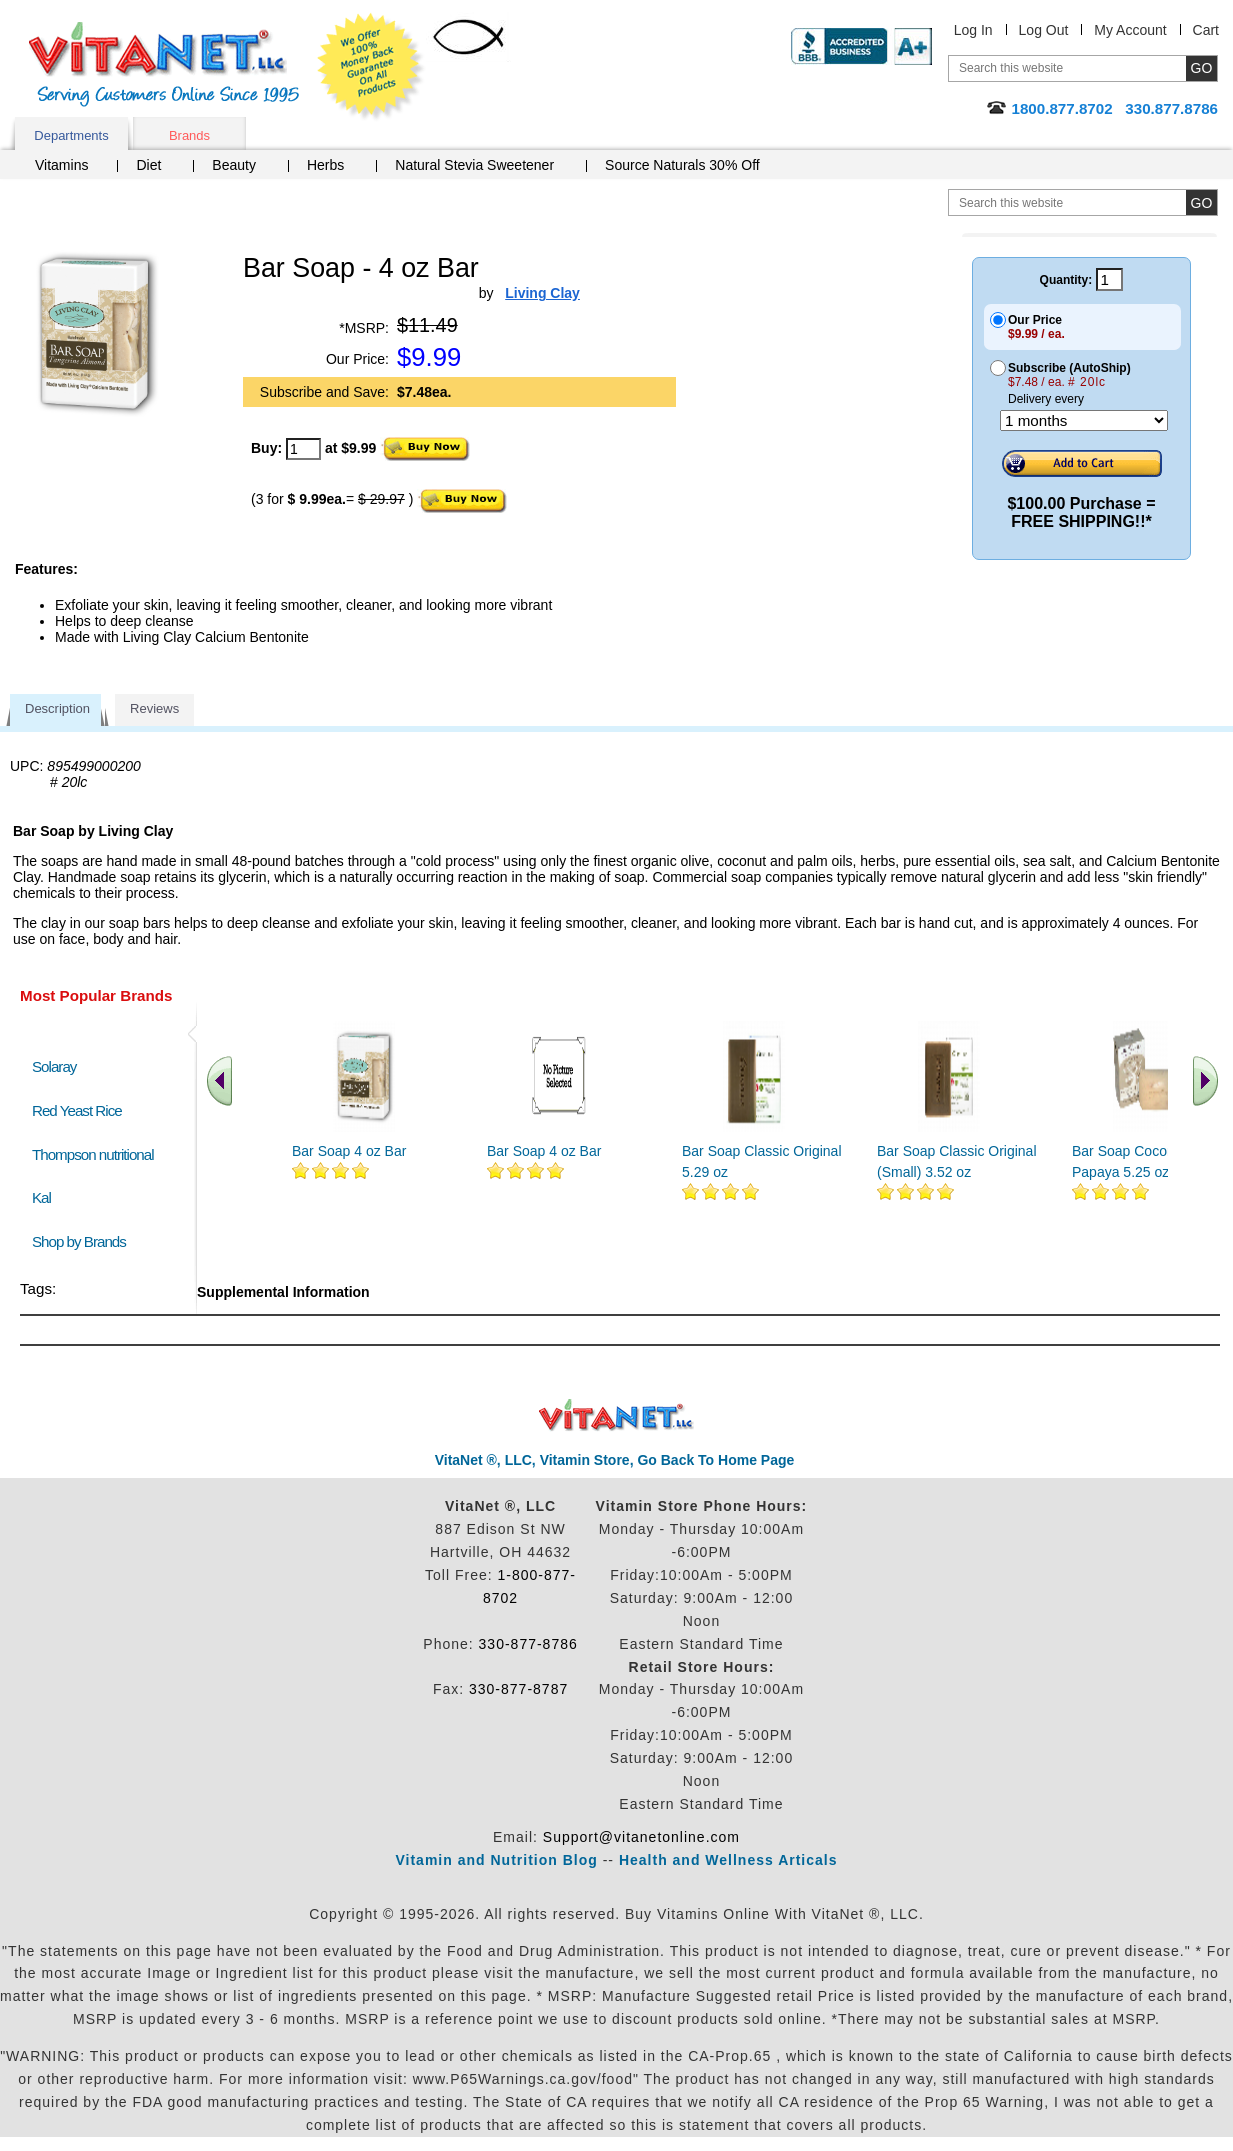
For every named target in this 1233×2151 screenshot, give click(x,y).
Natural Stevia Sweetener (474, 165)
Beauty (234, 165)
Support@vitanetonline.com (641, 1837)
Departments (71, 135)
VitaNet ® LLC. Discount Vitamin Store (616, 1415)
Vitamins (61, 165)
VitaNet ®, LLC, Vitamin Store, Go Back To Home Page (615, 1460)
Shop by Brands (83, 1241)
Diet (148, 165)
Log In (973, 30)
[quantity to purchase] (303, 449)
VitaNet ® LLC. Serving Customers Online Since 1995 (164, 64)
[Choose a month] (1084, 420)
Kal (41, 1197)
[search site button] (1201, 202)
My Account (1130, 30)
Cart (1206, 30)
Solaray (54, 1066)
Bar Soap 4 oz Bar (349, 1151)
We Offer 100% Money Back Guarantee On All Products (371, 67)
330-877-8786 (528, 1644)
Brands (189, 135)
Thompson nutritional (93, 1154)
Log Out (1044, 30)
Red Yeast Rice (77, 1110)
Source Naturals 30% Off (682, 165)
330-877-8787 (518, 1689)
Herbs (325, 165)
